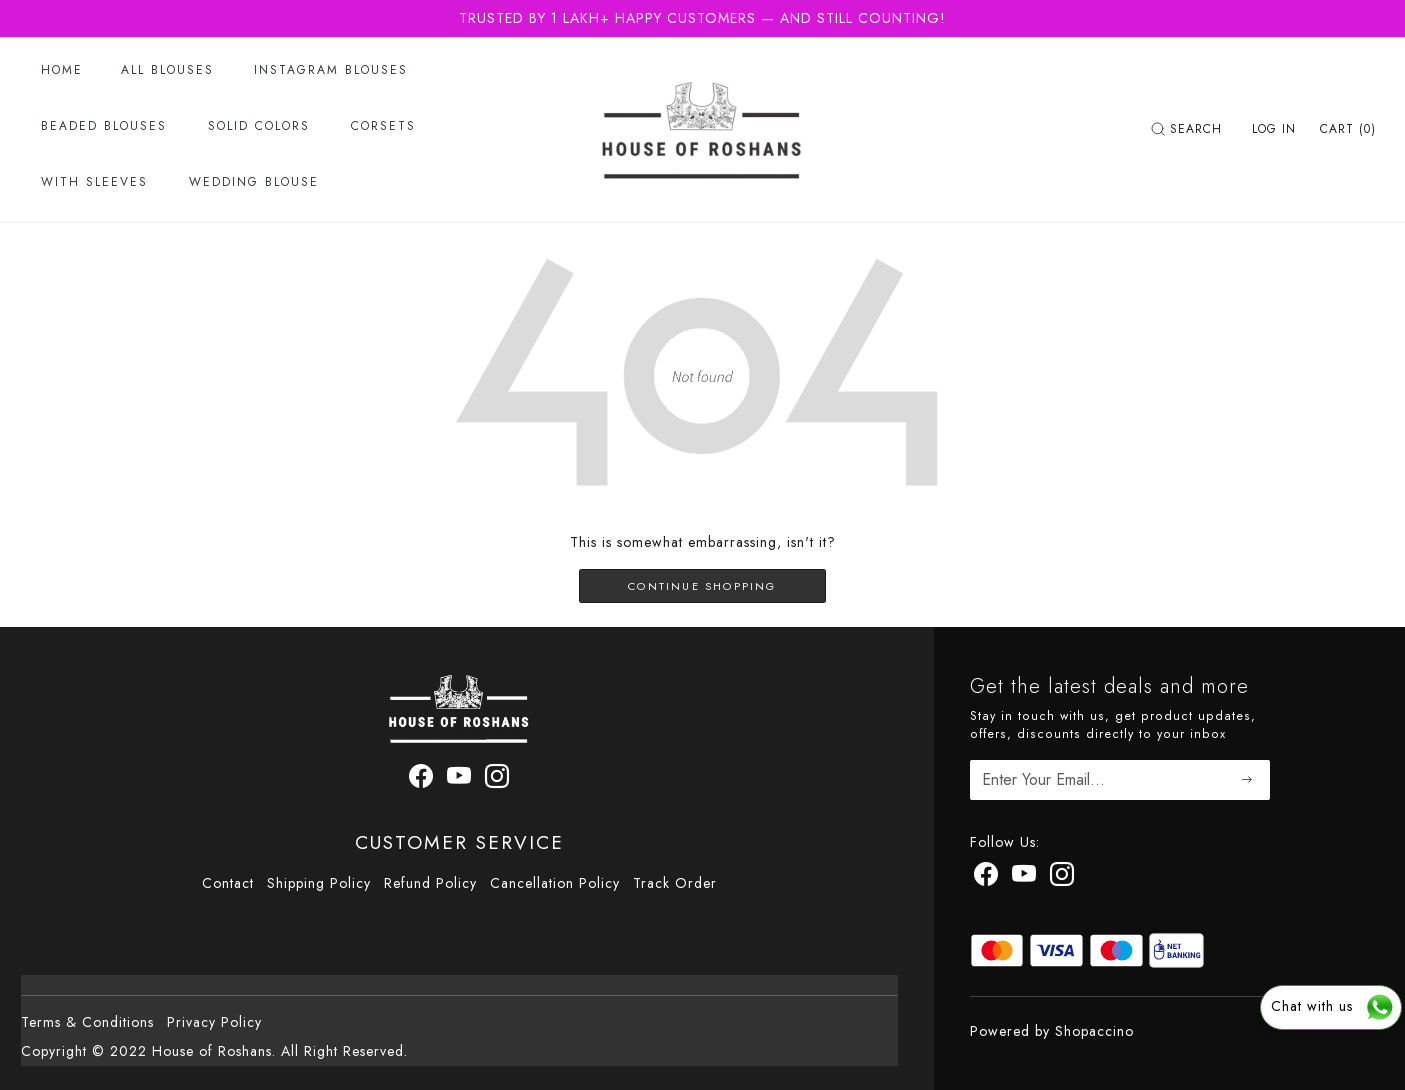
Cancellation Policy (555, 883)
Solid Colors (259, 126)
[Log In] (1274, 129)
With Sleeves (94, 182)
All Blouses (167, 70)
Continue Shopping (702, 586)
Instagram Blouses (331, 70)
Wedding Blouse (254, 182)
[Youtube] (1024, 878)
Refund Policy (430, 883)
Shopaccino (1094, 1031)
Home (62, 70)
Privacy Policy (214, 1022)
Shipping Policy (319, 883)
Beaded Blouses (104, 126)
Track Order (675, 883)
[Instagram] (1062, 878)
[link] (1189, 129)
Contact (228, 883)
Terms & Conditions (87, 1022)
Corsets (383, 126)
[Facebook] (986, 878)
